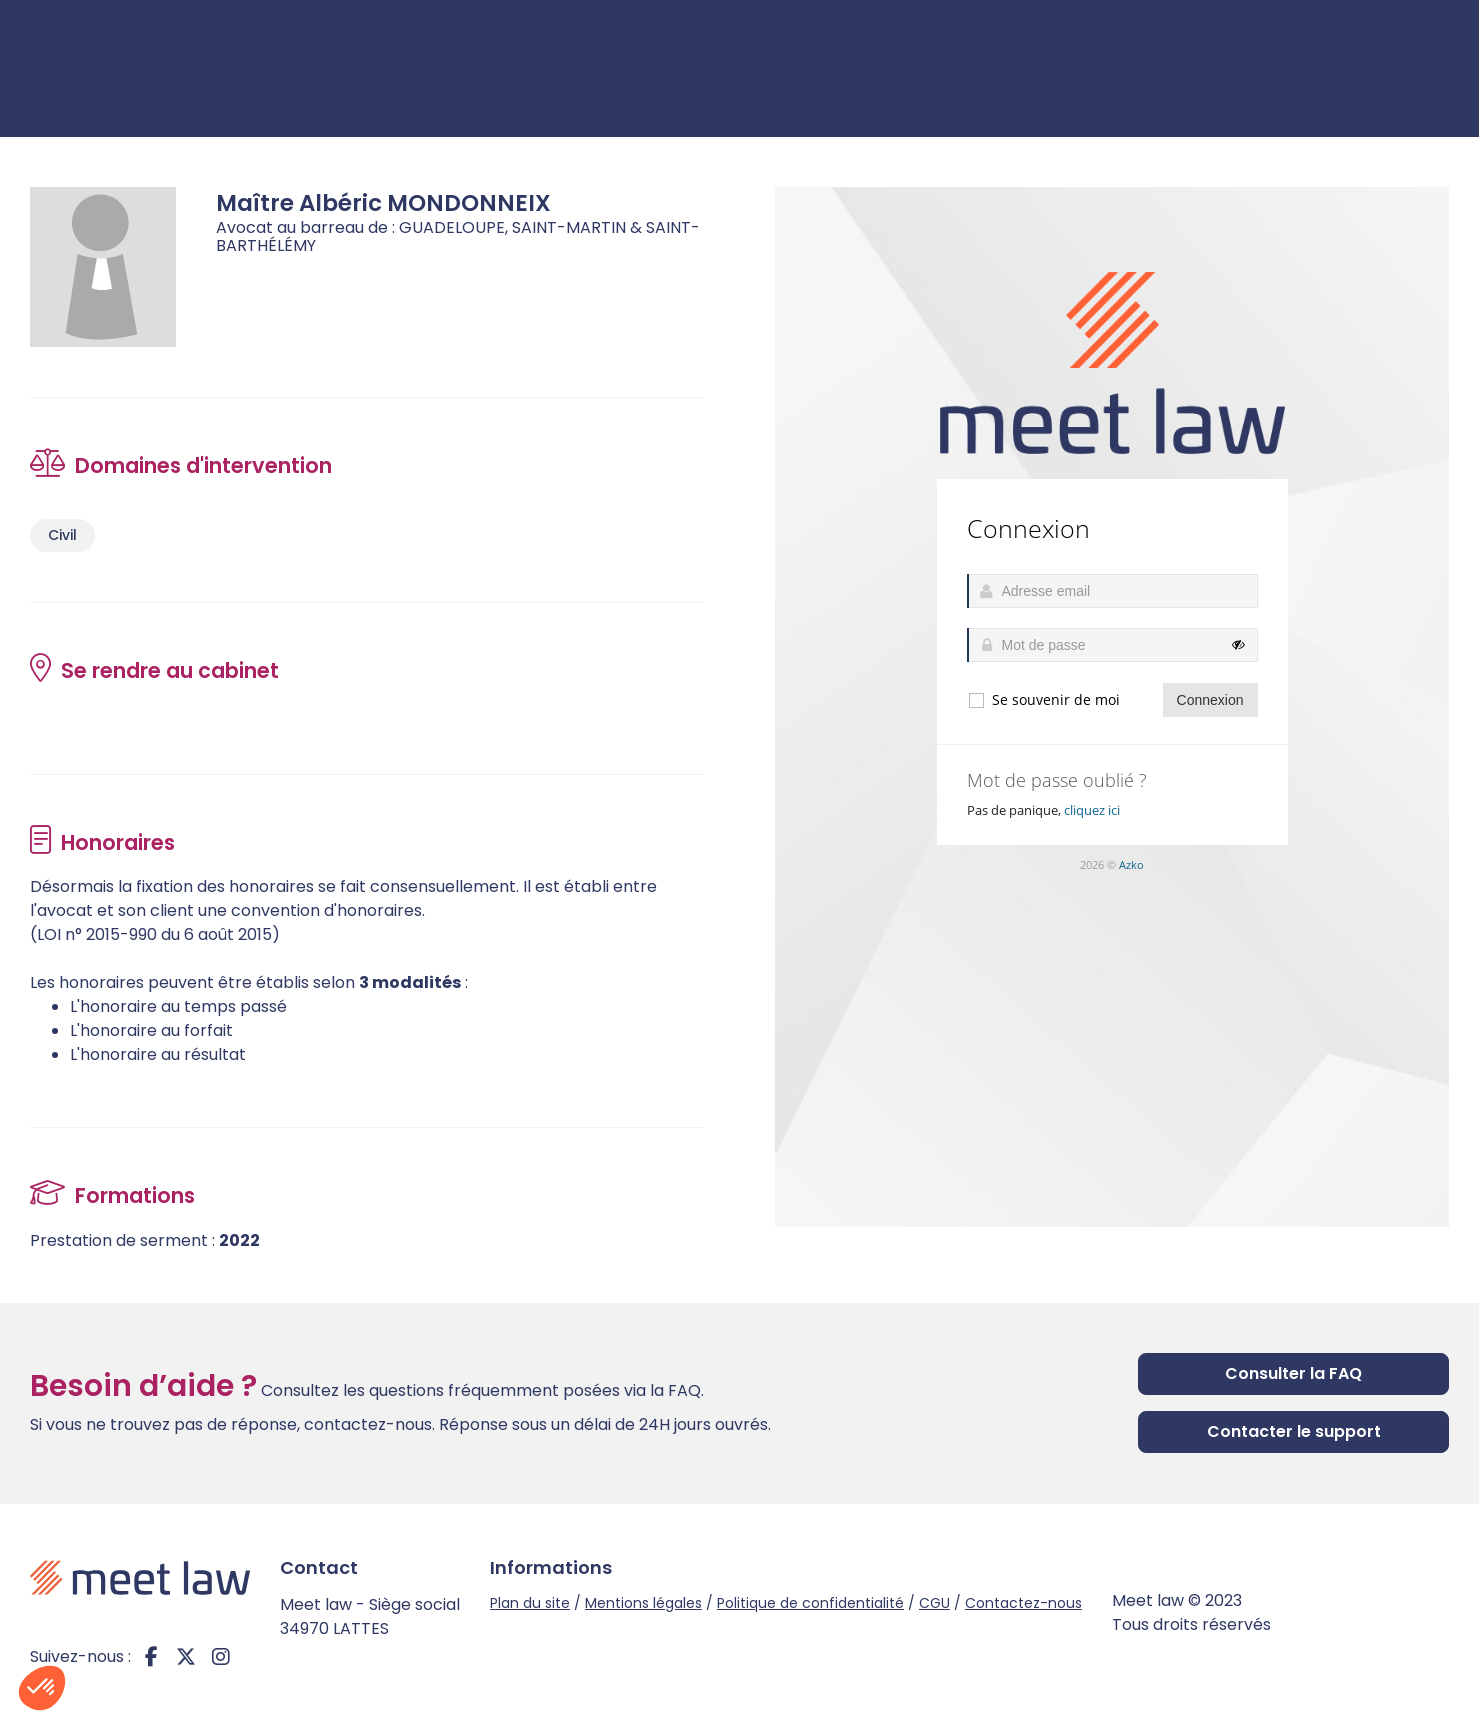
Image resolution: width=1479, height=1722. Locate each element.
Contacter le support (1294, 1431)
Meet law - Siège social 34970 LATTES (370, 1616)
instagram (221, 1657)
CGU (934, 1603)
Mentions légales (643, 1603)
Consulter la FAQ (1293, 1373)
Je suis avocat (1219, 68)
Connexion (1392, 68)
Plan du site (530, 1603)
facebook (151, 1657)
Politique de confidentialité (810, 1603)
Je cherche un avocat (1001, 68)
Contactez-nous (1023, 1603)
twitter (186, 1657)
